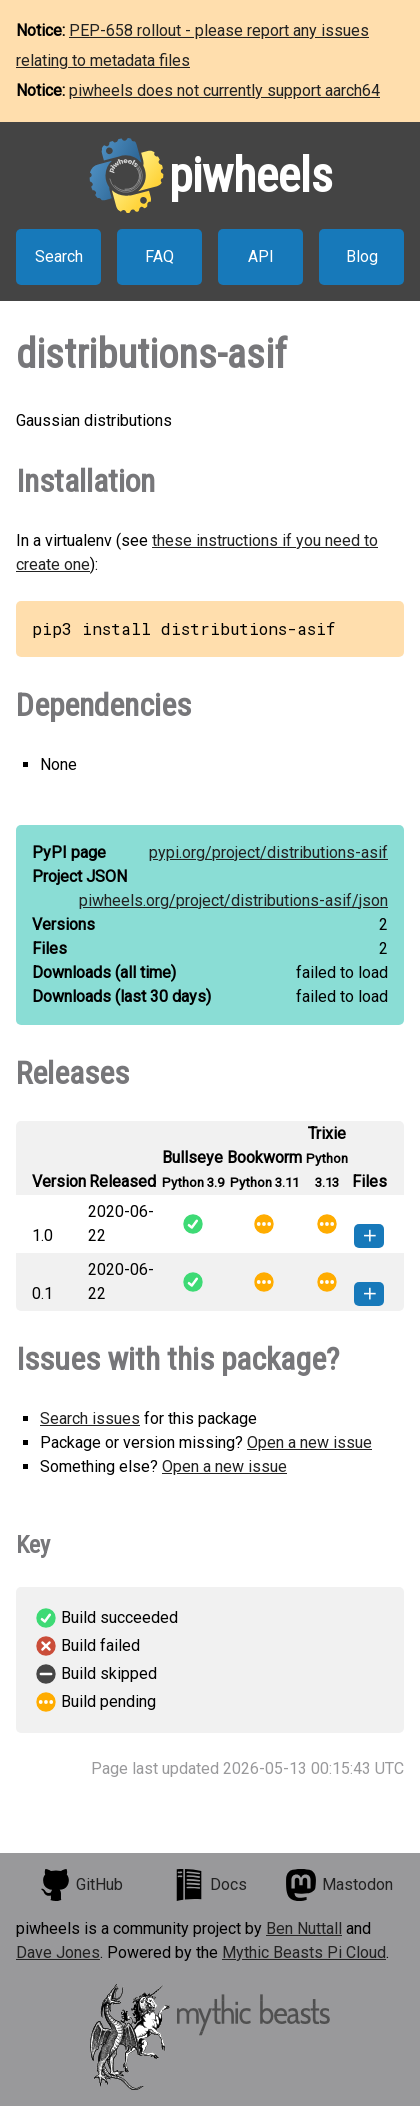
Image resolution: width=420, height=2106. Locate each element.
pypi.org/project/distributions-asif (268, 852)
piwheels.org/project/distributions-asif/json (233, 900)
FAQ (159, 256)
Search (59, 256)
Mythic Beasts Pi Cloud (304, 1952)
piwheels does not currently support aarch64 (224, 90)
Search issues (90, 1418)
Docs (210, 1885)
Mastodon (339, 1885)
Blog (362, 256)
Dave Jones (58, 1952)
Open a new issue (309, 1442)
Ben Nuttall (304, 1928)
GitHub (81, 1885)
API (261, 256)
